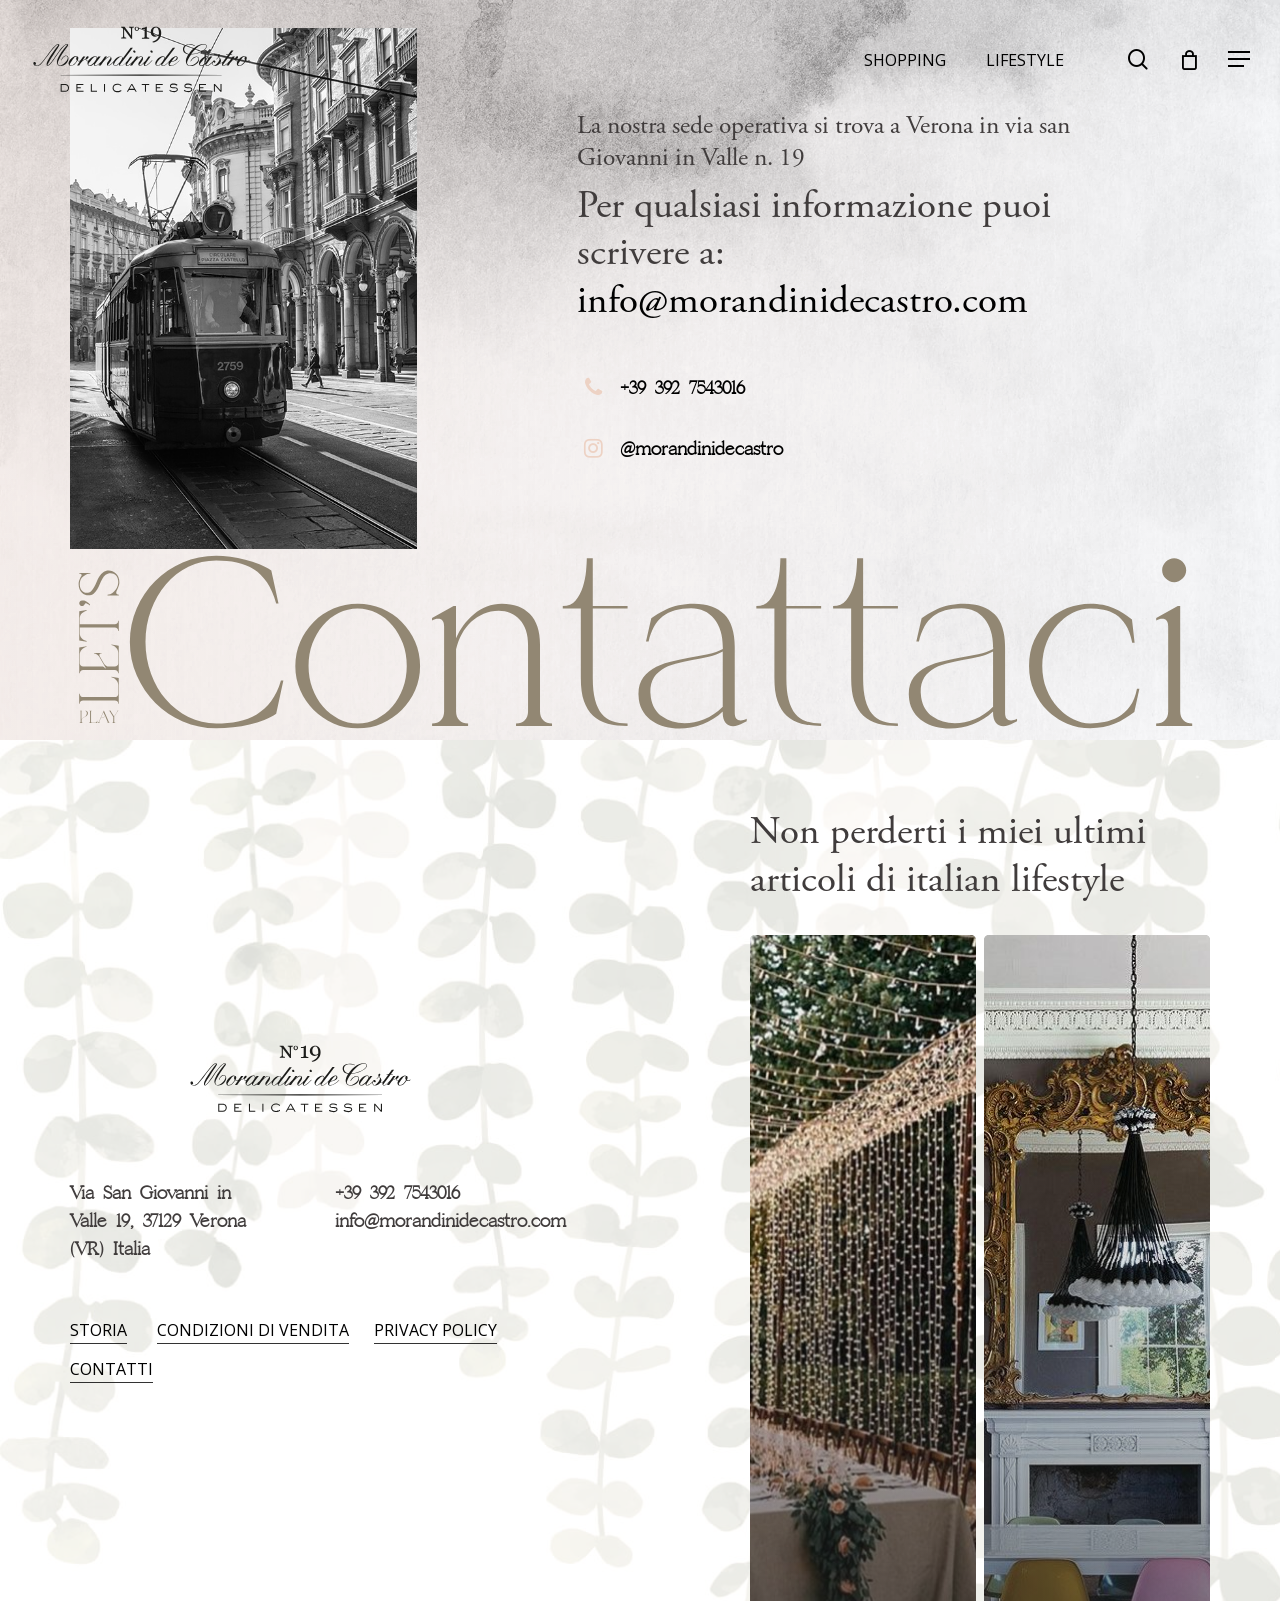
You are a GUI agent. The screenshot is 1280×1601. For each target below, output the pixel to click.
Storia (98, 1330)
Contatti (111, 1369)
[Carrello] (1189, 60)
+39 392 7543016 (682, 389)
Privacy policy (435, 1330)
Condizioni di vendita (253, 1330)
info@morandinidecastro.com (802, 301)
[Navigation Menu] (1240, 59)
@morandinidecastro (701, 450)
